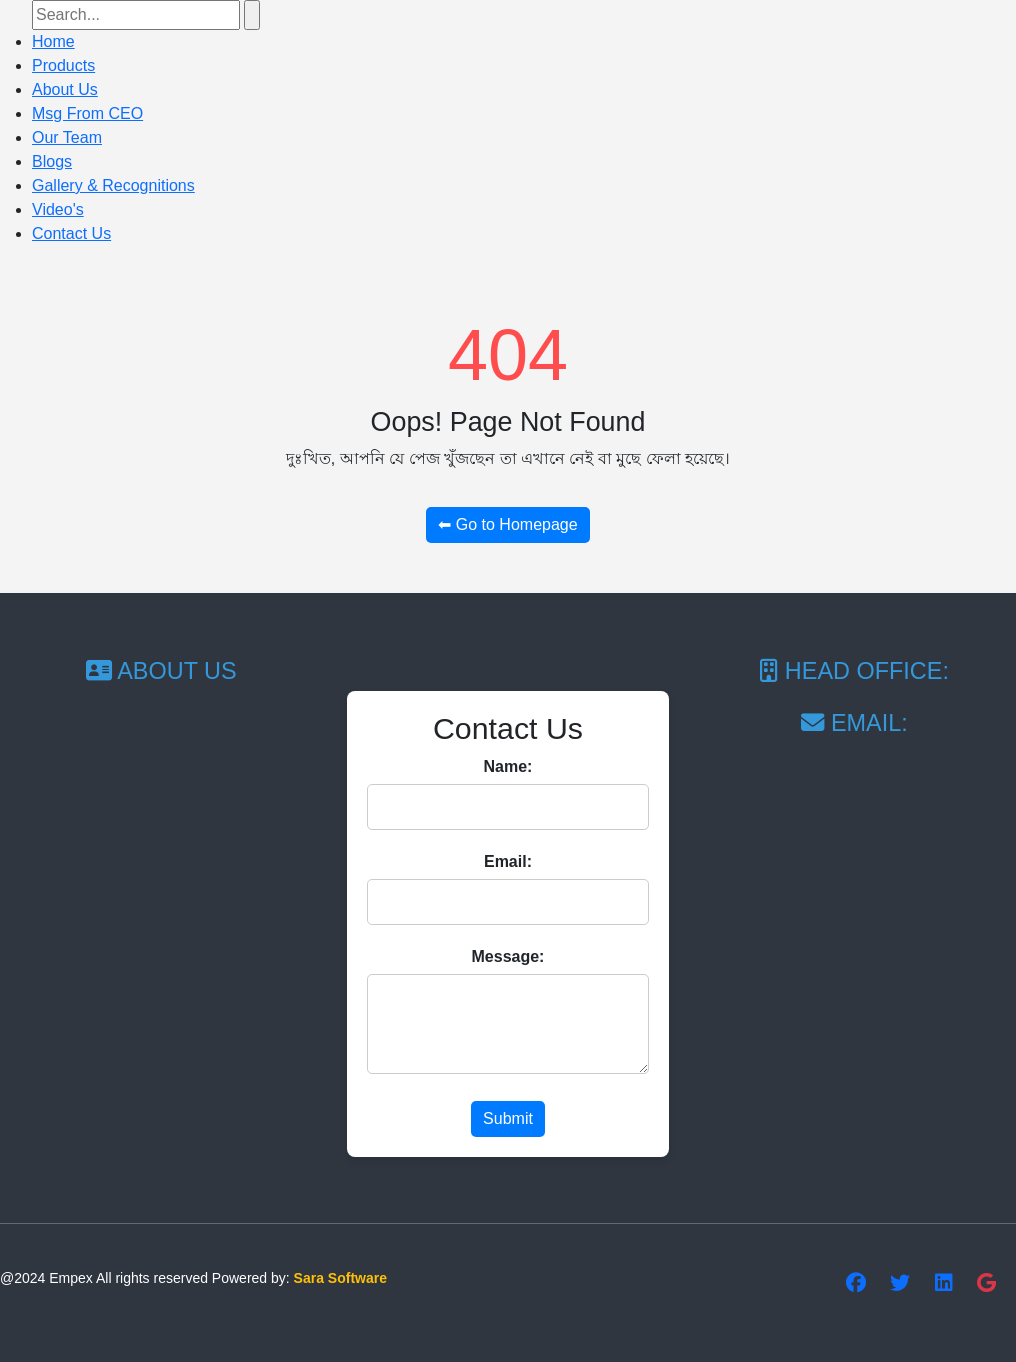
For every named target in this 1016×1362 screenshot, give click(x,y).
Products (63, 65)
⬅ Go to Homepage (507, 524)
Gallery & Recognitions (113, 185)
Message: (508, 956)
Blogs (52, 161)
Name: (508, 766)
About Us (65, 89)
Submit (508, 1118)
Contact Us (71, 233)
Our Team (67, 137)
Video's (58, 209)
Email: (508, 861)
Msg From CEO (87, 113)
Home (53, 41)
